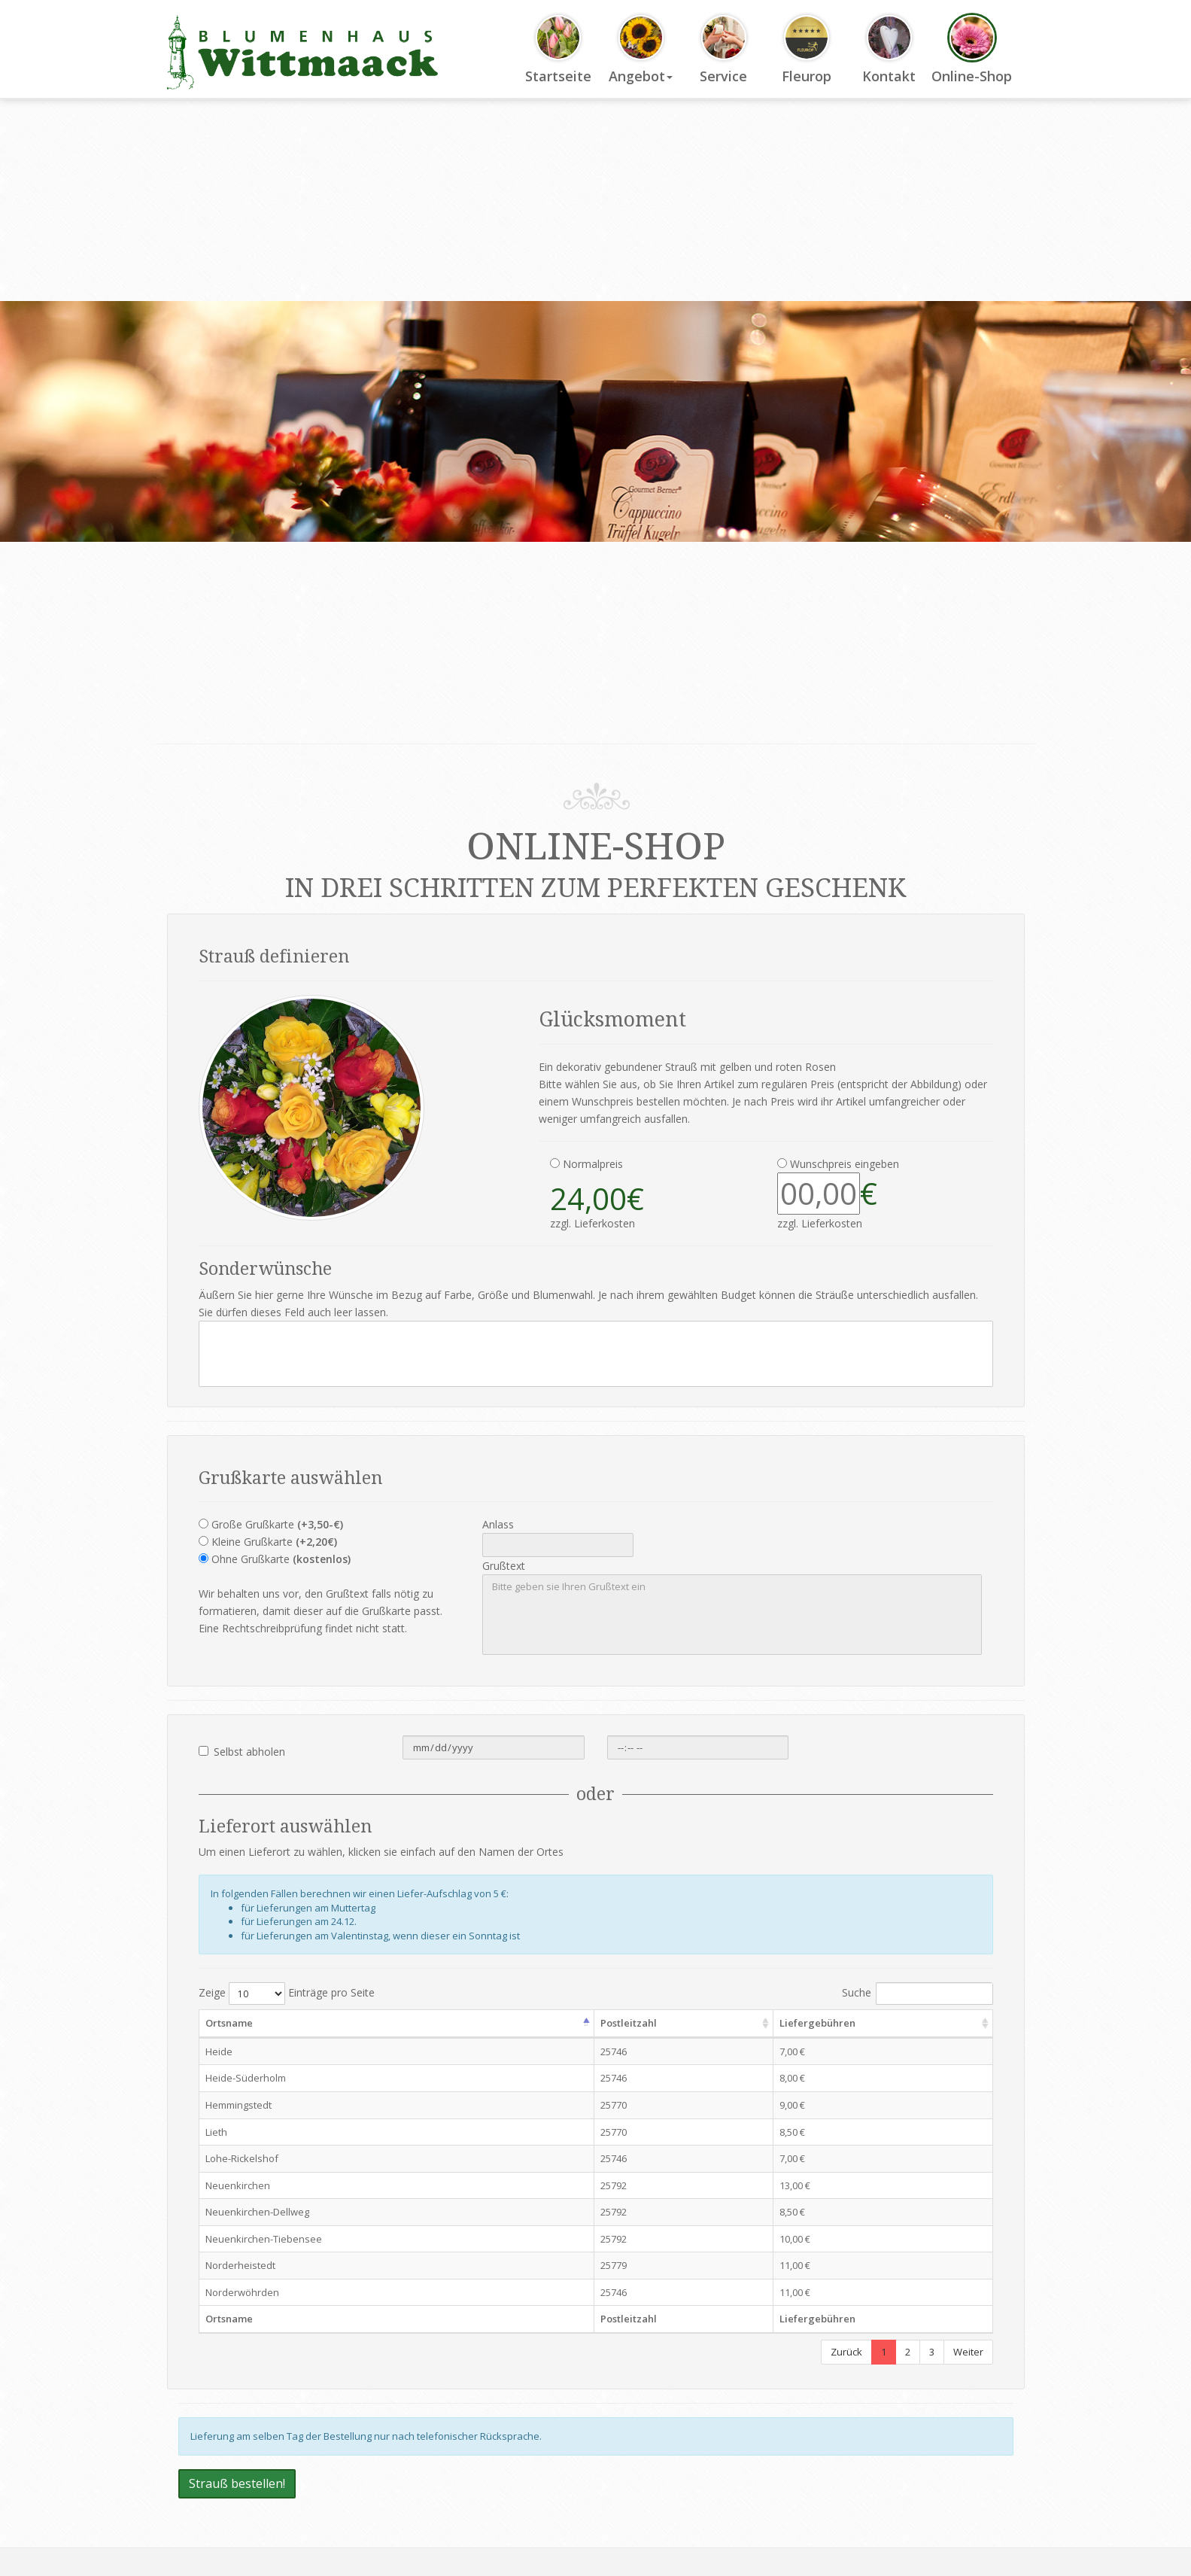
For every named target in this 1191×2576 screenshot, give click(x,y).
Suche (917, 1993)
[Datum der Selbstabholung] (494, 1747)
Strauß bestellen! (237, 2483)
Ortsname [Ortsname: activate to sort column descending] (229, 2023)
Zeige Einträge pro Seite (287, 1993)
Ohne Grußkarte (281, 1559)
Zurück (846, 2352)
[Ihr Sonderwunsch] (596, 1354)
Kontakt (889, 50)
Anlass (498, 1524)
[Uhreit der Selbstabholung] (698, 1747)
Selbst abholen (242, 1751)
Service (723, 50)
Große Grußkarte (277, 1524)
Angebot (641, 50)
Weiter (968, 2352)
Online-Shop (971, 50)
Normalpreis (593, 1164)
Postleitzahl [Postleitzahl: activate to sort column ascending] (628, 2023)
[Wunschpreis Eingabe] (818, 1193)
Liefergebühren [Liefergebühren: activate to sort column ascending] (817, 2023)
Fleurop (806, 50)
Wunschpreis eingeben (844, 1164)
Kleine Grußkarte (274, 1541)
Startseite (558, 50)
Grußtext (503, 1566)
